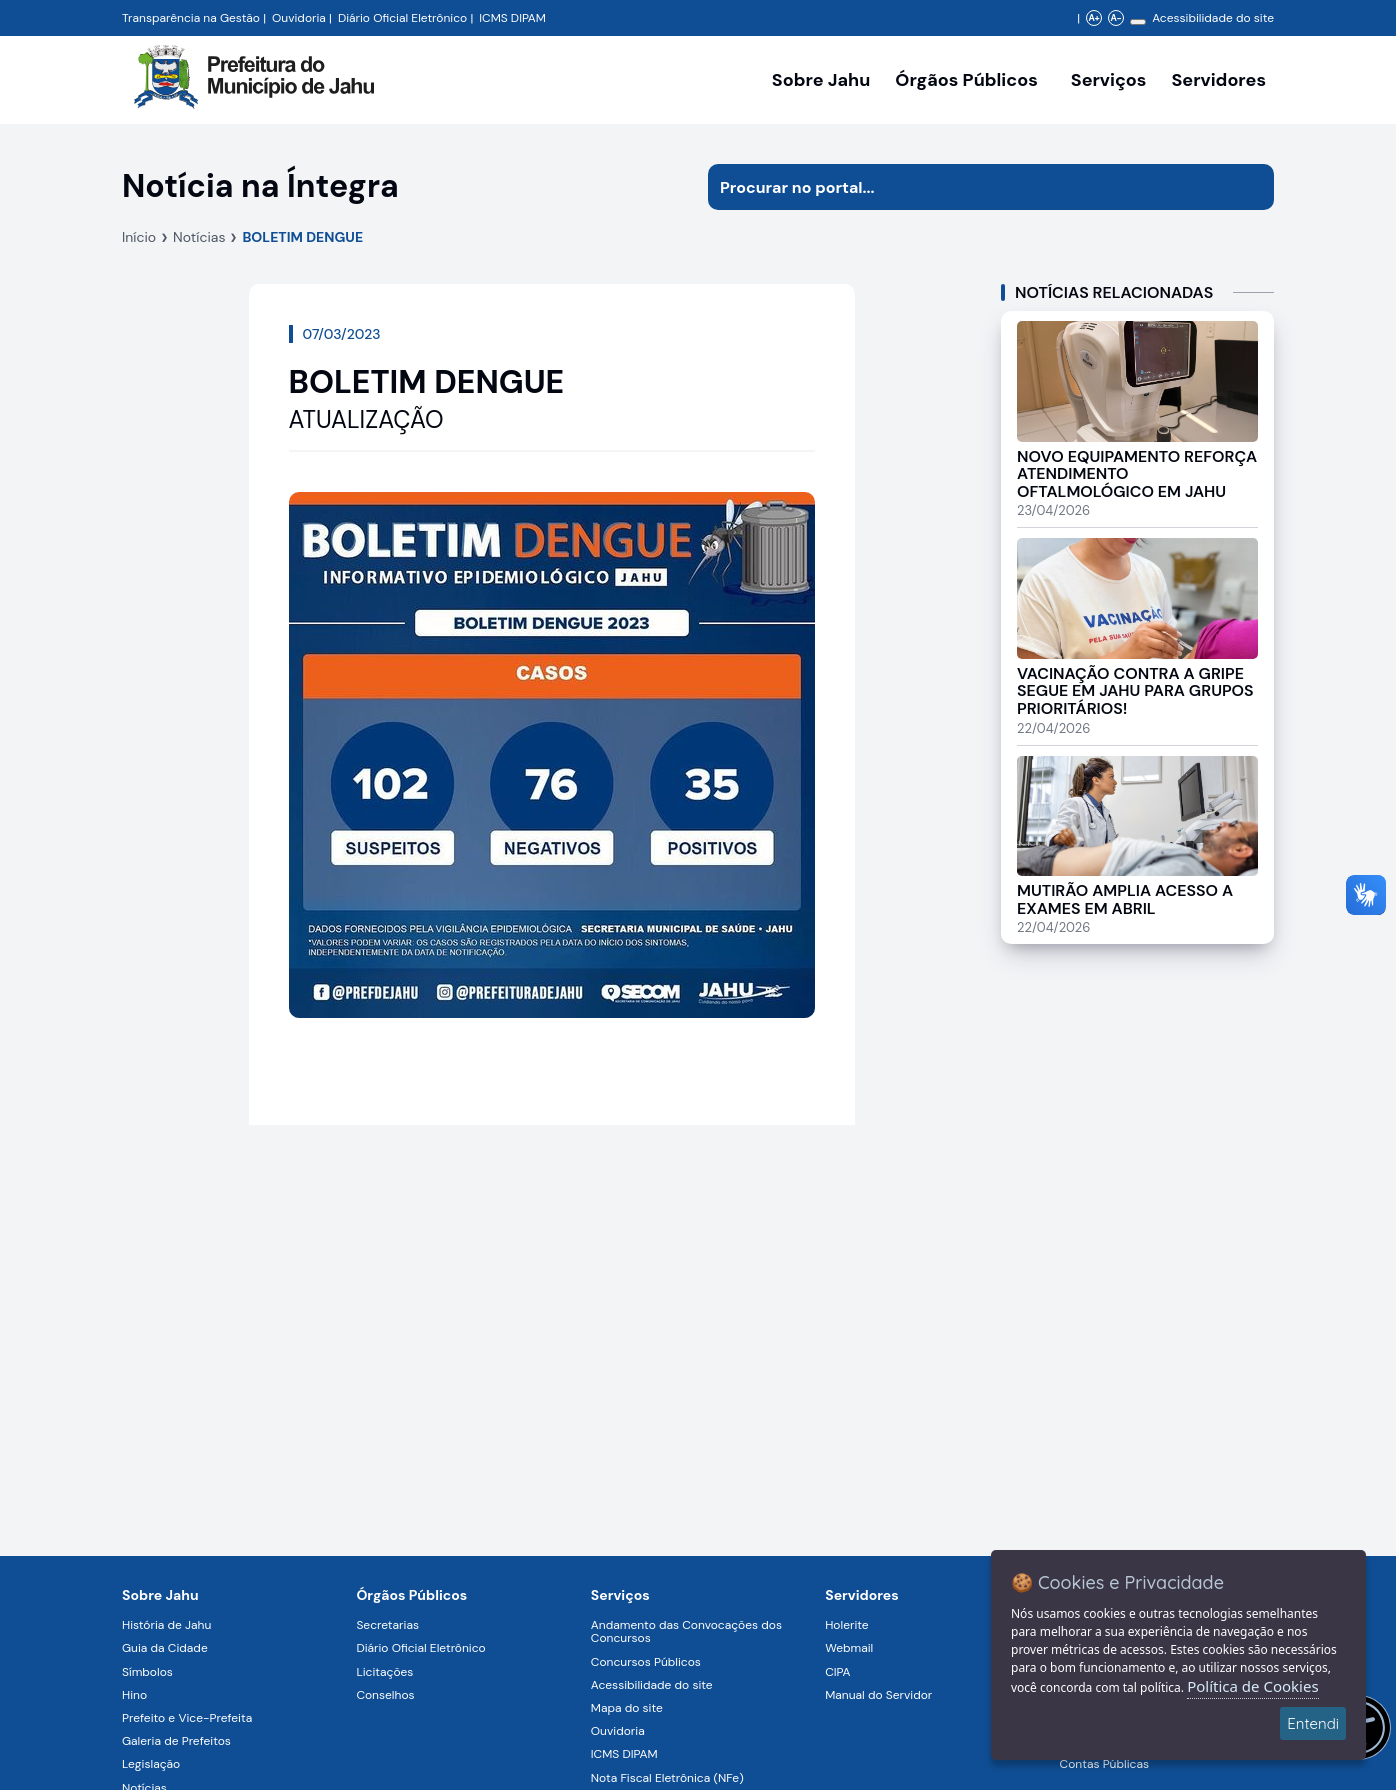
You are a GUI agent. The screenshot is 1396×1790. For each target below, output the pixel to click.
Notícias (199, 237)
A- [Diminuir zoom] (1115, 18)
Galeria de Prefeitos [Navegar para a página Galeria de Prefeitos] (176, 1741)
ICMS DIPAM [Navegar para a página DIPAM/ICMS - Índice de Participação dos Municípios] (512, 18)
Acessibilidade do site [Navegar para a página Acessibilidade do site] (1213, 18)
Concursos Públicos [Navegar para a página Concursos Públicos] (646, 1662)
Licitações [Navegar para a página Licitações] (384, 1672)
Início (139, 237)
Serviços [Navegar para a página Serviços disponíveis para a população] (1109, 80)
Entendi (1313, 1723)
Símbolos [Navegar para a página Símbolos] (147, 1672)
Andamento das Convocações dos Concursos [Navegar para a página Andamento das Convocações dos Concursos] (686, 1631)
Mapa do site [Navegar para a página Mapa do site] (627, 1708)
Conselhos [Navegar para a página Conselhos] (385, 1695)
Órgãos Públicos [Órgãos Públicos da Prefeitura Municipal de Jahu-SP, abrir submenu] (966, 80)
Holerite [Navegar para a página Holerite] (846, 1625)
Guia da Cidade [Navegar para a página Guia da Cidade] (165, 1648)
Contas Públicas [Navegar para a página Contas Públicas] (1104, 1764)
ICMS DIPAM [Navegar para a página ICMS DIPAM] (624, 1754)
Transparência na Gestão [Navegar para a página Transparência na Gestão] (191, 18)
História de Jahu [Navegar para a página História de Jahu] (166, 1625)
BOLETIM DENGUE (302, 237)
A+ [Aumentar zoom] (1093, 18)
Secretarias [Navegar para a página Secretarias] (387, 1625)
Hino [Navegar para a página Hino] (134, 1695)
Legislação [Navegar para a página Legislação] (151, 1764)
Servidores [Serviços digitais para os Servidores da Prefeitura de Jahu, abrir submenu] (1218, 80)
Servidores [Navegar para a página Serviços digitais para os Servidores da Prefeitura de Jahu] (862, 1595)
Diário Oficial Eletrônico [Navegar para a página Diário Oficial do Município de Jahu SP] (402, 18)
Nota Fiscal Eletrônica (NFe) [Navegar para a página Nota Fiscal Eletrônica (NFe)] (667, 1778)
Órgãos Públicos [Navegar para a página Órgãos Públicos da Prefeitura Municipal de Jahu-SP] (411, 1595)
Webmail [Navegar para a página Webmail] (849, 1648)
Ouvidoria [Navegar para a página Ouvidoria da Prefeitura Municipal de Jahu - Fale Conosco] (299, 18)
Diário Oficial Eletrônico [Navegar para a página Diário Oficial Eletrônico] (420, 1648)
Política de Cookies (1252, 1686)
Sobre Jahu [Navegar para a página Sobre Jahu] (821, 80)
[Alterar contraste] (1138, 22)
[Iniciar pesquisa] (1251, 187)
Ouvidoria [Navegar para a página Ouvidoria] (618, 1731)
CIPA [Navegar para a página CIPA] (837, 1672)
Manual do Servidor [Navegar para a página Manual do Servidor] (878, 1695)
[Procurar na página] (968, 187)
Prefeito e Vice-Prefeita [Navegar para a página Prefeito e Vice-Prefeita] (187, 1718)
